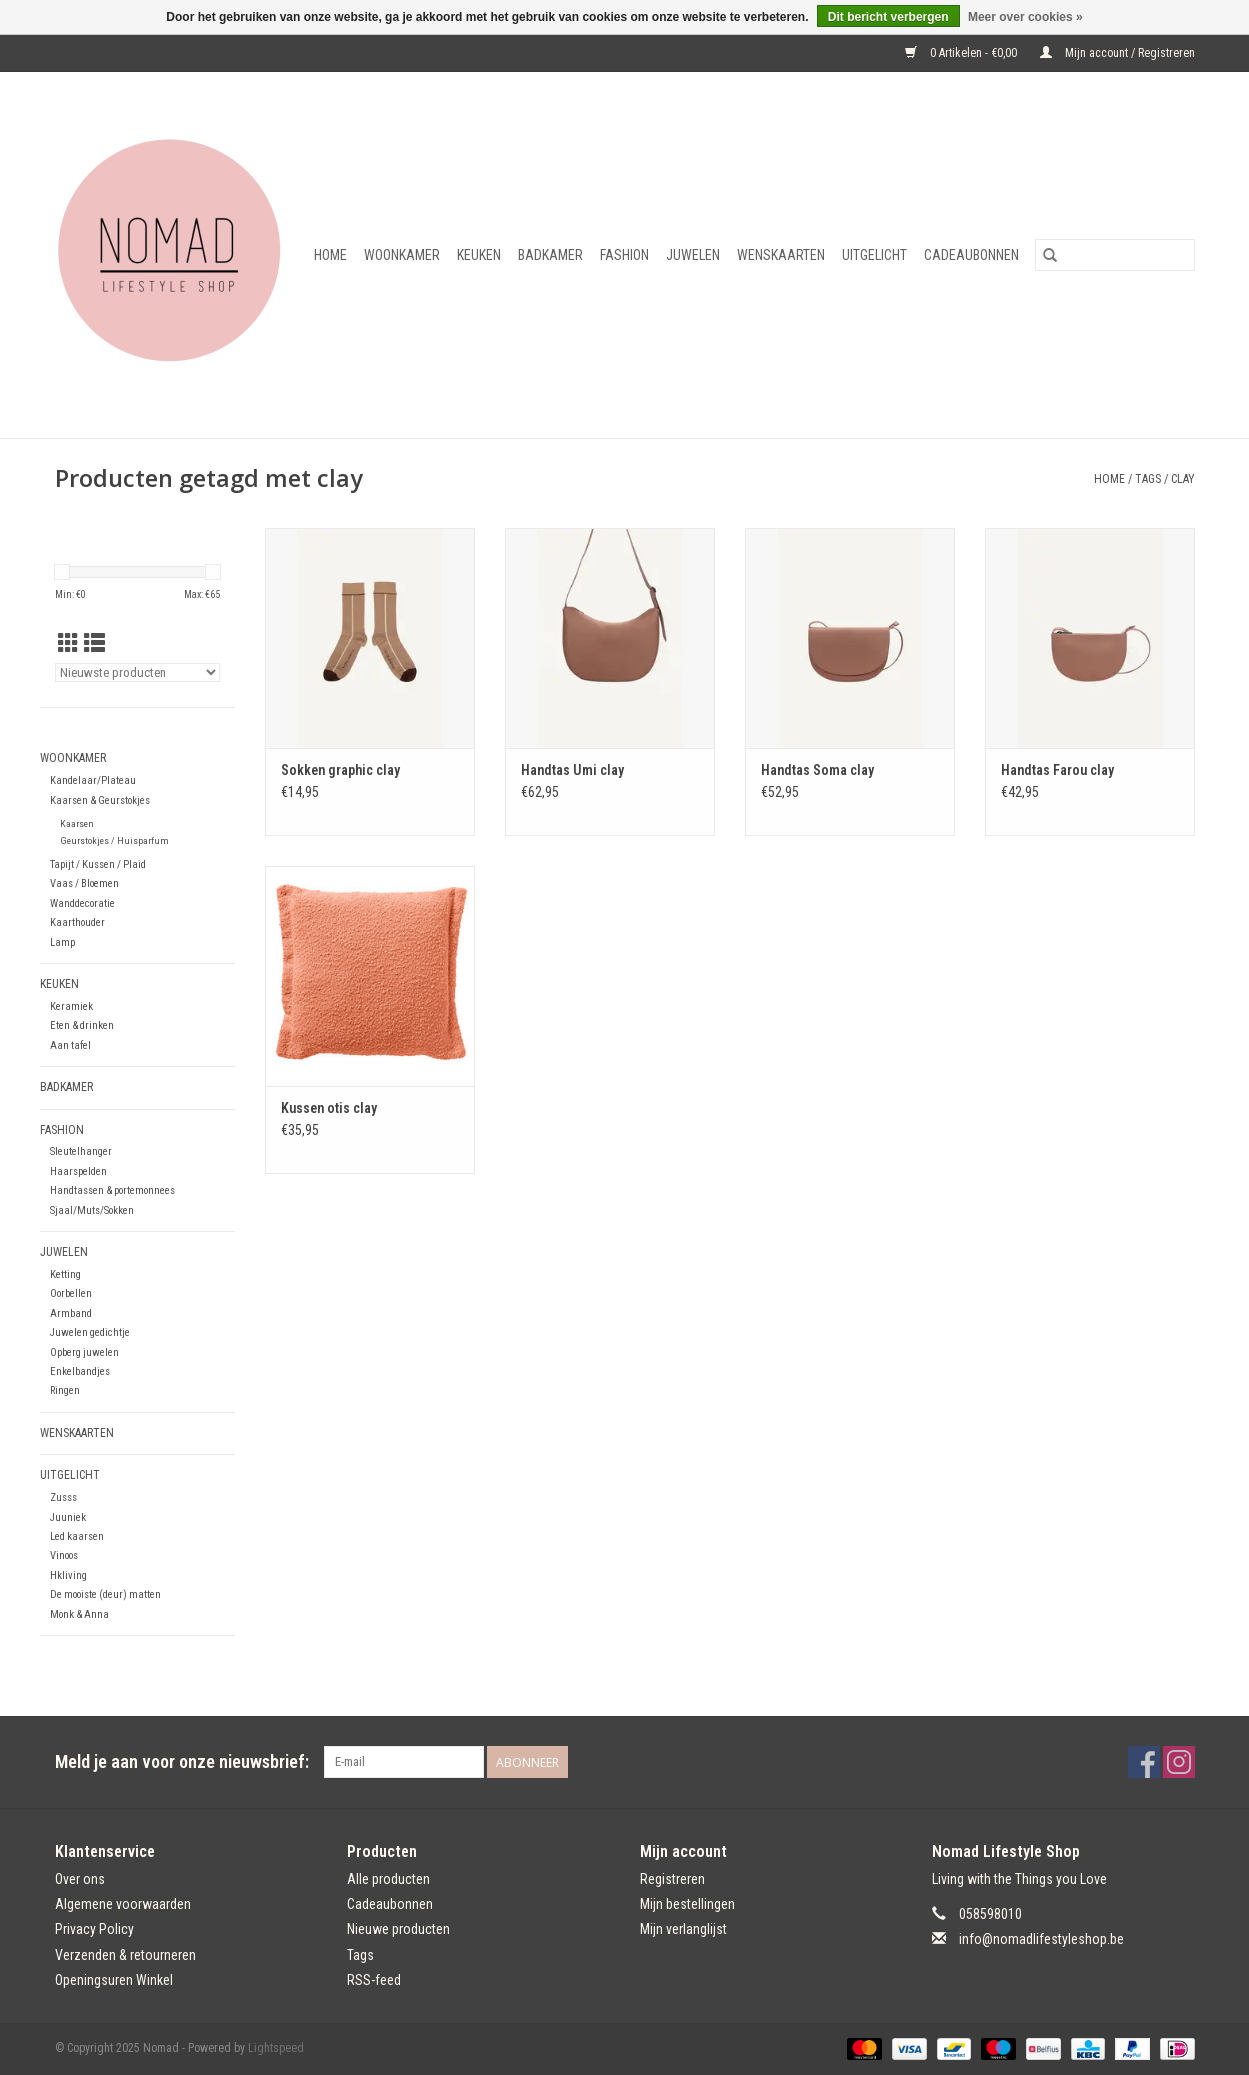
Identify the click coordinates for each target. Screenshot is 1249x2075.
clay (1183, 479)
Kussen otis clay (329, 1108)
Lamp (62, 942)
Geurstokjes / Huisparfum (114, 840)
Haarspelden (78, 1171)
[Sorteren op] (137, 672)
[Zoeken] (1115, 255)
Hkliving (68, 1575)
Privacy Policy (94, 1929)
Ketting (65, 1274)
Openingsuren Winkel (114, 1980)
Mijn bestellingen (687, 1904)
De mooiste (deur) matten (105, 1594)
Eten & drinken (82, 1025)
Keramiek (71, 1006)
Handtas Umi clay (572, 770)
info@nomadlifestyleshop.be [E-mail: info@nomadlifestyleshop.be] (1041, 1939)
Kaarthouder (77, 922)
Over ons (80, 1879)
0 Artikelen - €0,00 (962, 53)
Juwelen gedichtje (90, 1332)
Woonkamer (402, 255)
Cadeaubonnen (971, 255)
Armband (71, 1313)
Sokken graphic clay (340, 770)
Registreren (672, 1879)
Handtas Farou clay (1057, 770)
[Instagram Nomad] (1179, 1762)
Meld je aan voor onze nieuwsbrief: (182, 1761)
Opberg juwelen (84, 1352)
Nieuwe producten (398, 1929)
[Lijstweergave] (94, 644)
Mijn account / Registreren (1117, 53)
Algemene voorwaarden (123, 1904)
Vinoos (64, 1555)
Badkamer (550, 255)
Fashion (624, 255)
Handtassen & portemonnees (112, 1190)
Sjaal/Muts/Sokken (92, 1210)
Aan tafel (70, 1045)
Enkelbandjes (80, 1371)
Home (330, 255)
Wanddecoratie (82, 903)
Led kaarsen (77, 1536)
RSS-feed (374, 1980)
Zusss (63, 1497)
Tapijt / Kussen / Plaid (98, 864)
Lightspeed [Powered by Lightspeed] (276, 2048)
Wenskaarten (781, 255)
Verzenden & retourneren (125, 1955)
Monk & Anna (79, 1614)
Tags (1148, 479)
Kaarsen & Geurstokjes (100, 800)
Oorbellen (71, 1293)
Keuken (479, 255)
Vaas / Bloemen (84, 883)
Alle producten (388, 1879)
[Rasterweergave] (68, 644)
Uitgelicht (874, 255)
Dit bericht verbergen (888, 17)
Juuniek (68, 1517)
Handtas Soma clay (817, 770)
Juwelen (693, 255)
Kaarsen (77, 823)
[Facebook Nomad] (1144, 1762)
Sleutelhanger (81, 1151)
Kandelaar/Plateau (93, 780)
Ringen (65, 1390)
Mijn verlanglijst (683, 1929)
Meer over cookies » (1025, 17)
